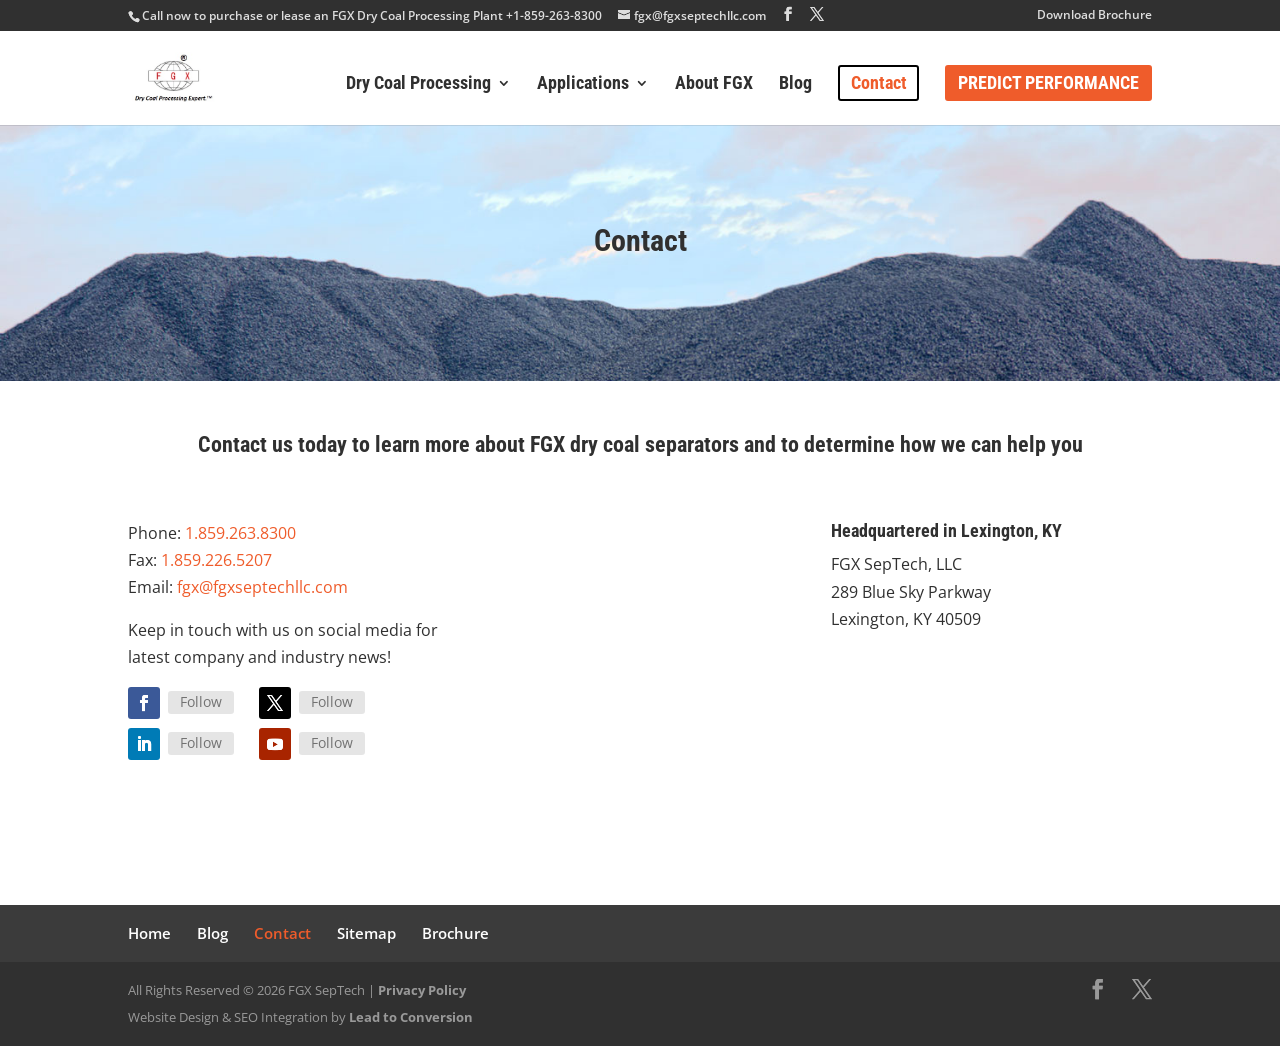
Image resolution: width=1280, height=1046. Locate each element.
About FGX (714, 84)
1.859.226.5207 (216, 560)
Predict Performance (1048, 82)
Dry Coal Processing (418, 84)
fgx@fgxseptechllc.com (262, 587)
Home (149, 933)
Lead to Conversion (411, 1017)
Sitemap (366, 933)
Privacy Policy (422, 990)
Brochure (455, 933)
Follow (201, 701)
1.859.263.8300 (240, 533)
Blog (795, 84)
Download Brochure (1094, 16)
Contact (879, 82)
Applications (583, 84)
